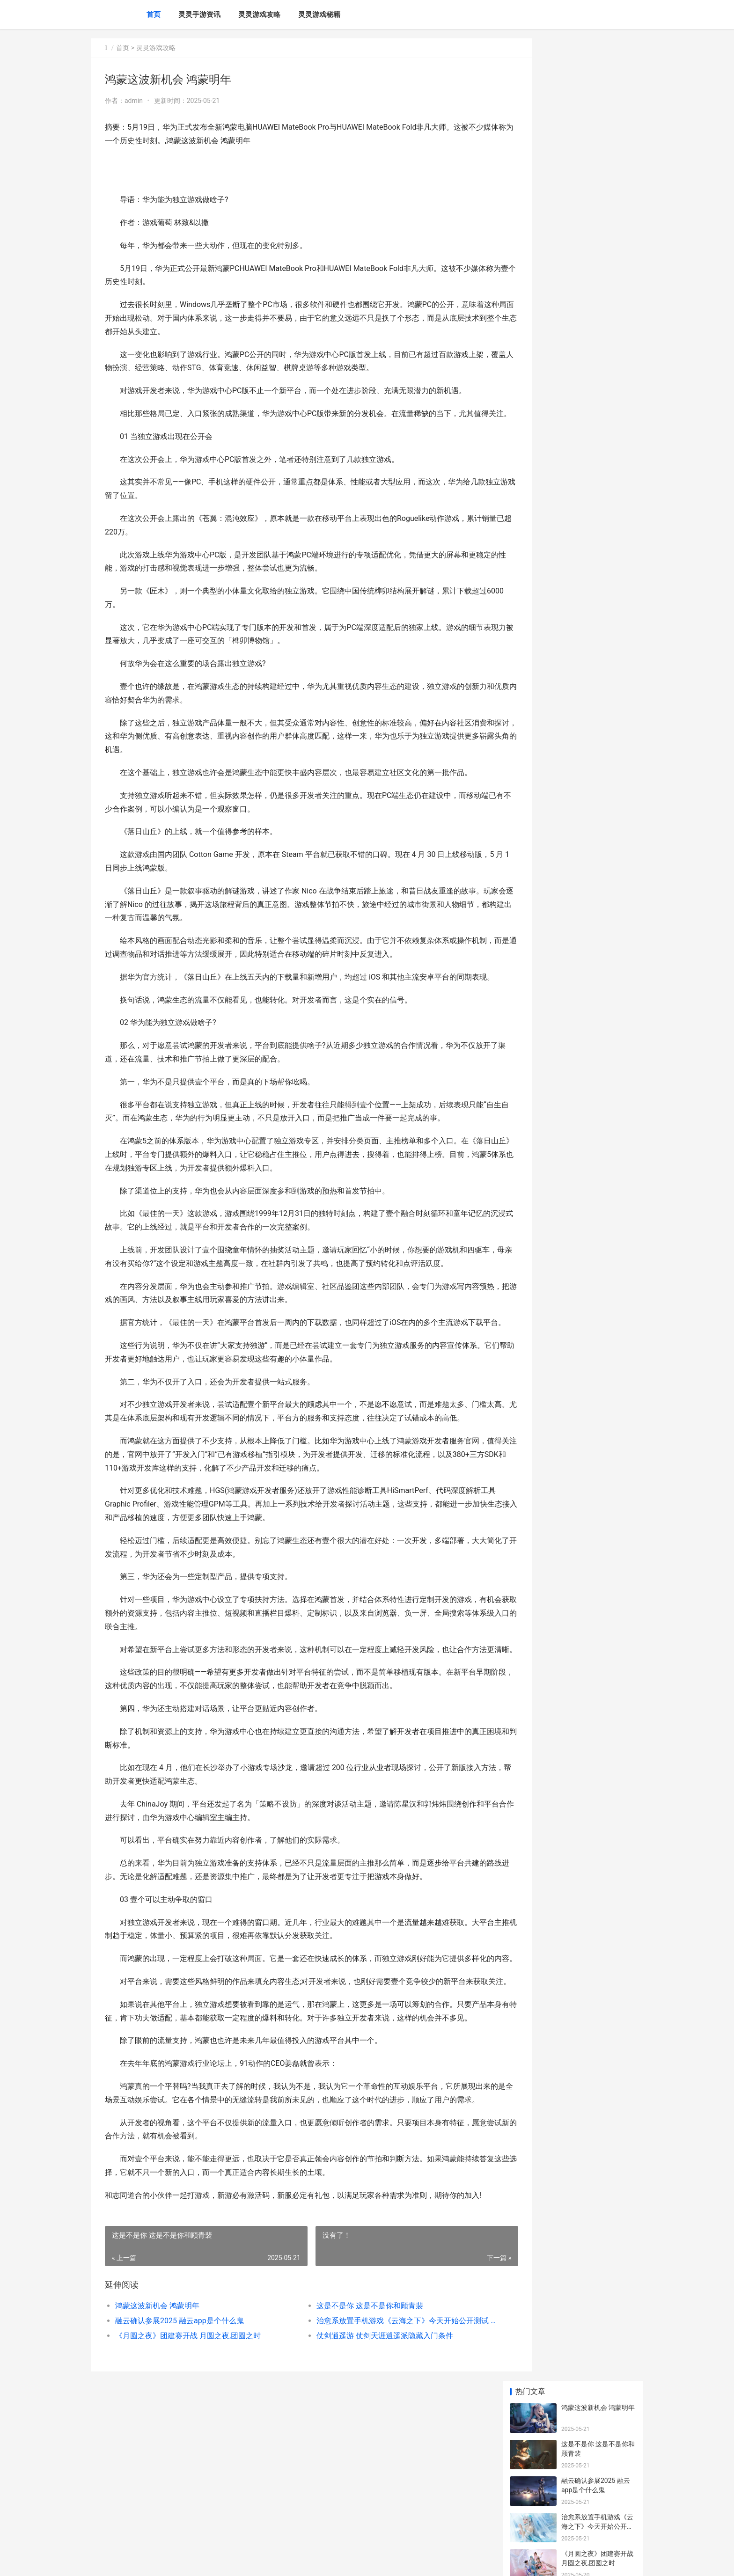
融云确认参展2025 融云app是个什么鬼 (179, 2469)
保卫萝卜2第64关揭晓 (593, 530)
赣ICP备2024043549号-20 (222, 2561)
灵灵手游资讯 (199, 14)
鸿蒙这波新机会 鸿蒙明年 (157, 2454)
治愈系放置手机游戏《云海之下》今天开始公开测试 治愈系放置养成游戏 (378, 2469)
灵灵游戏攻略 (259, 14)
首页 (154, 14)
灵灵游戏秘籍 (319, 14)
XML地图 (267, 2561)
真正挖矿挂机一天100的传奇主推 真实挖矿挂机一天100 (598, 471)
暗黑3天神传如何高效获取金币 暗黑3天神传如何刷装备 (596, 612)
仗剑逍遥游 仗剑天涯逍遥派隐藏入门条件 (365, 2484)
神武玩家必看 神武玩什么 (598, 676)
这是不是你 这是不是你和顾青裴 (350, 2454)
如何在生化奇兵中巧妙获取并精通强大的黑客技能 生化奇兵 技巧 (597, 649)
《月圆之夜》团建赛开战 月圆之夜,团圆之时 (188, 2484)
